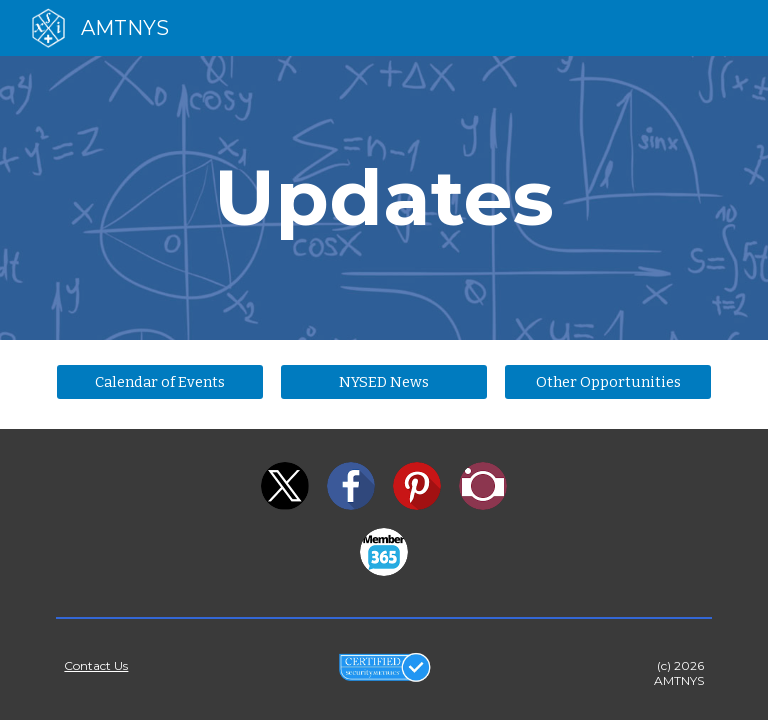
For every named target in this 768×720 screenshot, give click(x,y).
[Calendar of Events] (159, 381)
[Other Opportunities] (607, 381)
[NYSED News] (383, 381)
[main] (383, 198)
